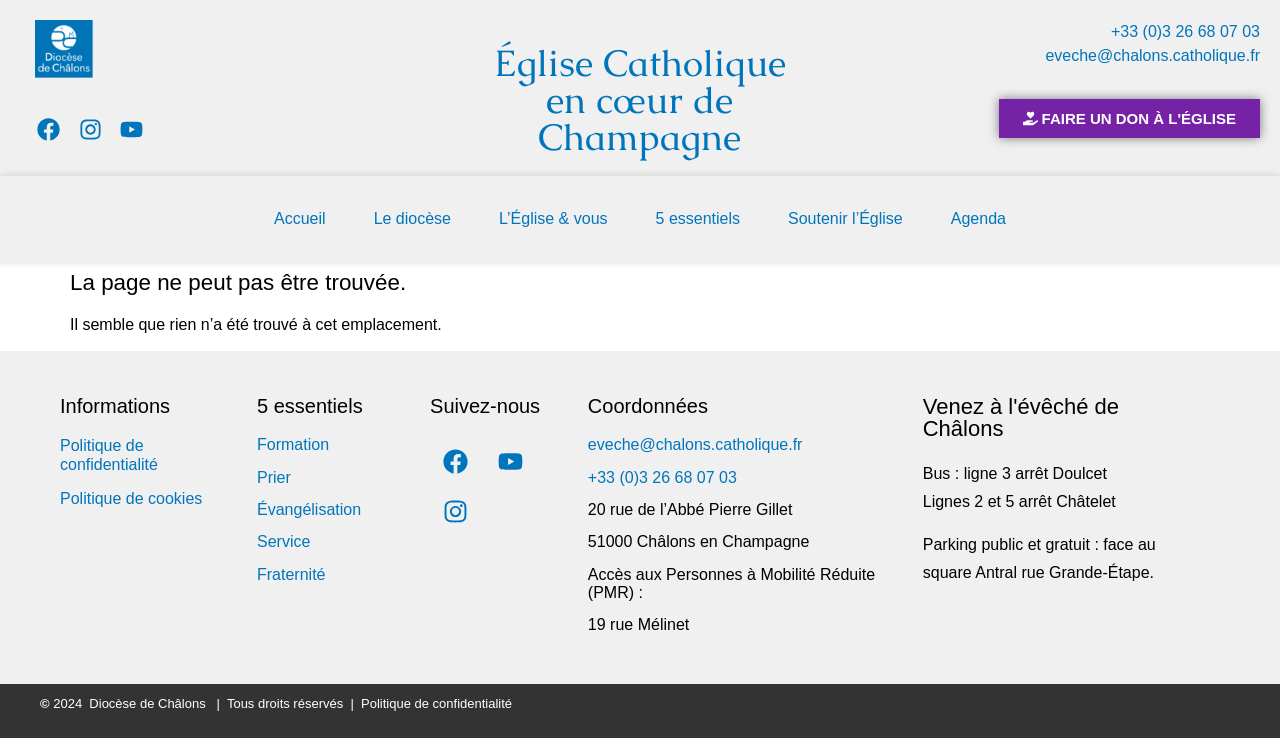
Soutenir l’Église (845, 218)
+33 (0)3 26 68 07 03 (1185, 31)
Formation (293, 444)
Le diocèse (412, 218)
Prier (274, 477)
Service (283, 541)
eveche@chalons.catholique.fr (1152, 55)
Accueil (300, 218)
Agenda (978, 218)
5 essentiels (698, 218)
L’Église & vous (553, 218)
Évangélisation (309, 509)
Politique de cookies (131, 498)
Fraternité (291, 574)
